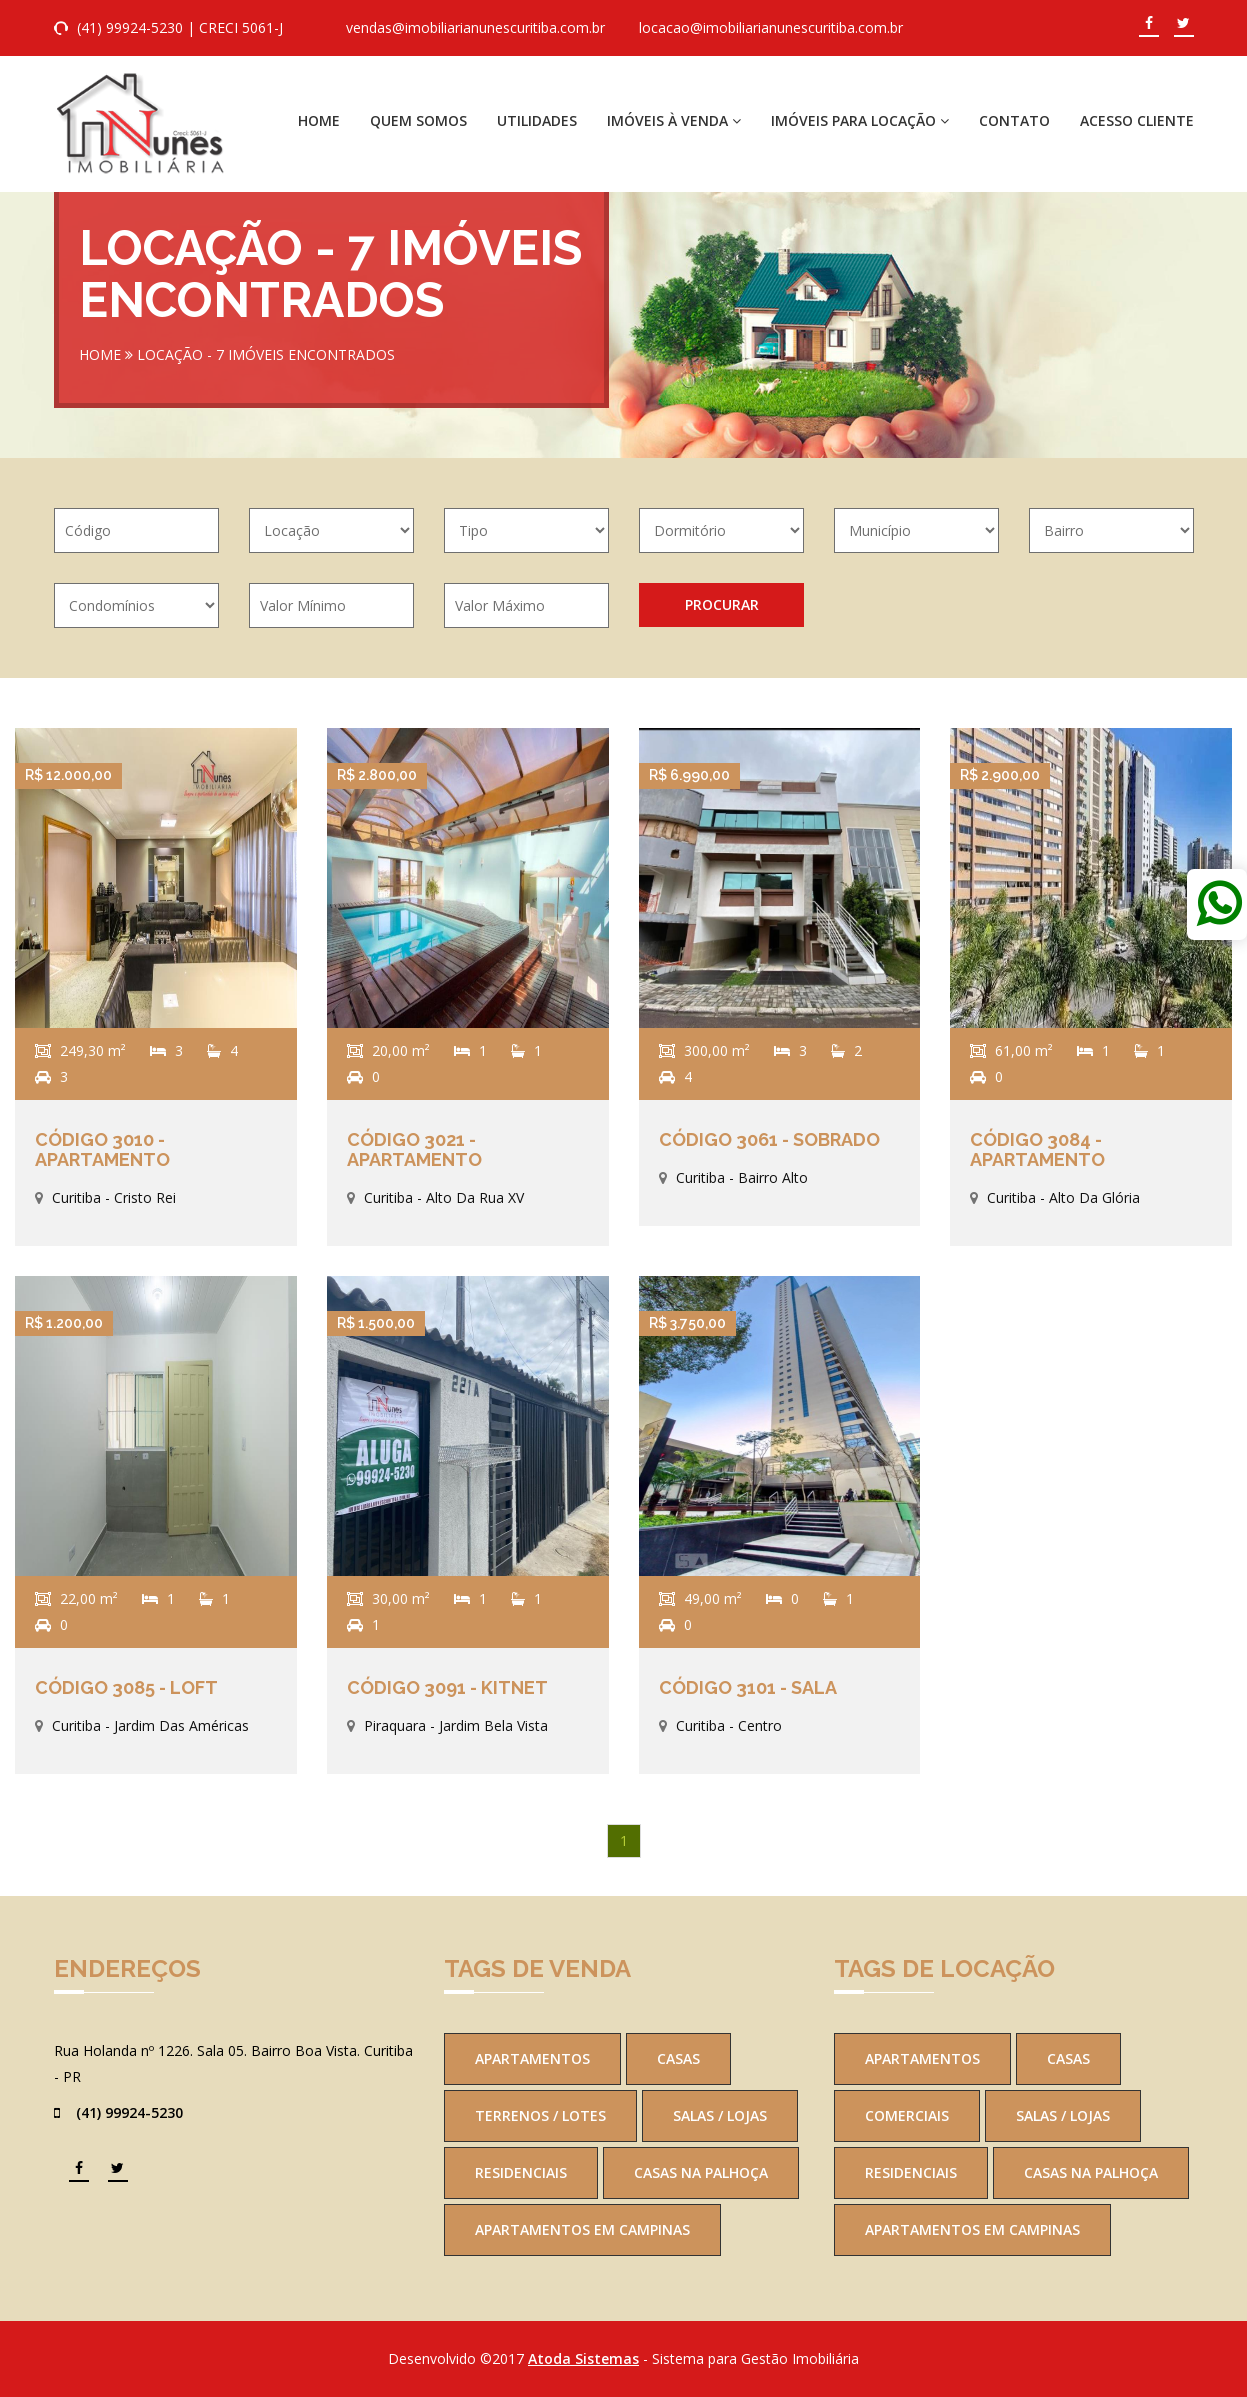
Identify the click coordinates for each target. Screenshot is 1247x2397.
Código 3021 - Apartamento (414, 1149)
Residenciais (521, 2172)
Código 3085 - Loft (126, 1687)
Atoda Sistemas (583, 2358)
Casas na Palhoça (701, 2172)
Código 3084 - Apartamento (1037, 1149)
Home (319, 120)
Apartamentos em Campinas (582, 2229)
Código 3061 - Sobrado (769, 1139)
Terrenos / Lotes (540, 2115)
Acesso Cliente (1137, 120)
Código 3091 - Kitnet (447, 1687)
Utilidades (537, 120)
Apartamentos (532, 2058)
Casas (678, 2058)
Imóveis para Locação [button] (860, 120)
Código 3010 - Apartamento (102, 1149)
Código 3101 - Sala (748, 1687)
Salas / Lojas (720, 2115)
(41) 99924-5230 (130, 27)
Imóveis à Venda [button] (674, 120)
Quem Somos (418, 120)
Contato (1014, 120)
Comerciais (907, 2115)
